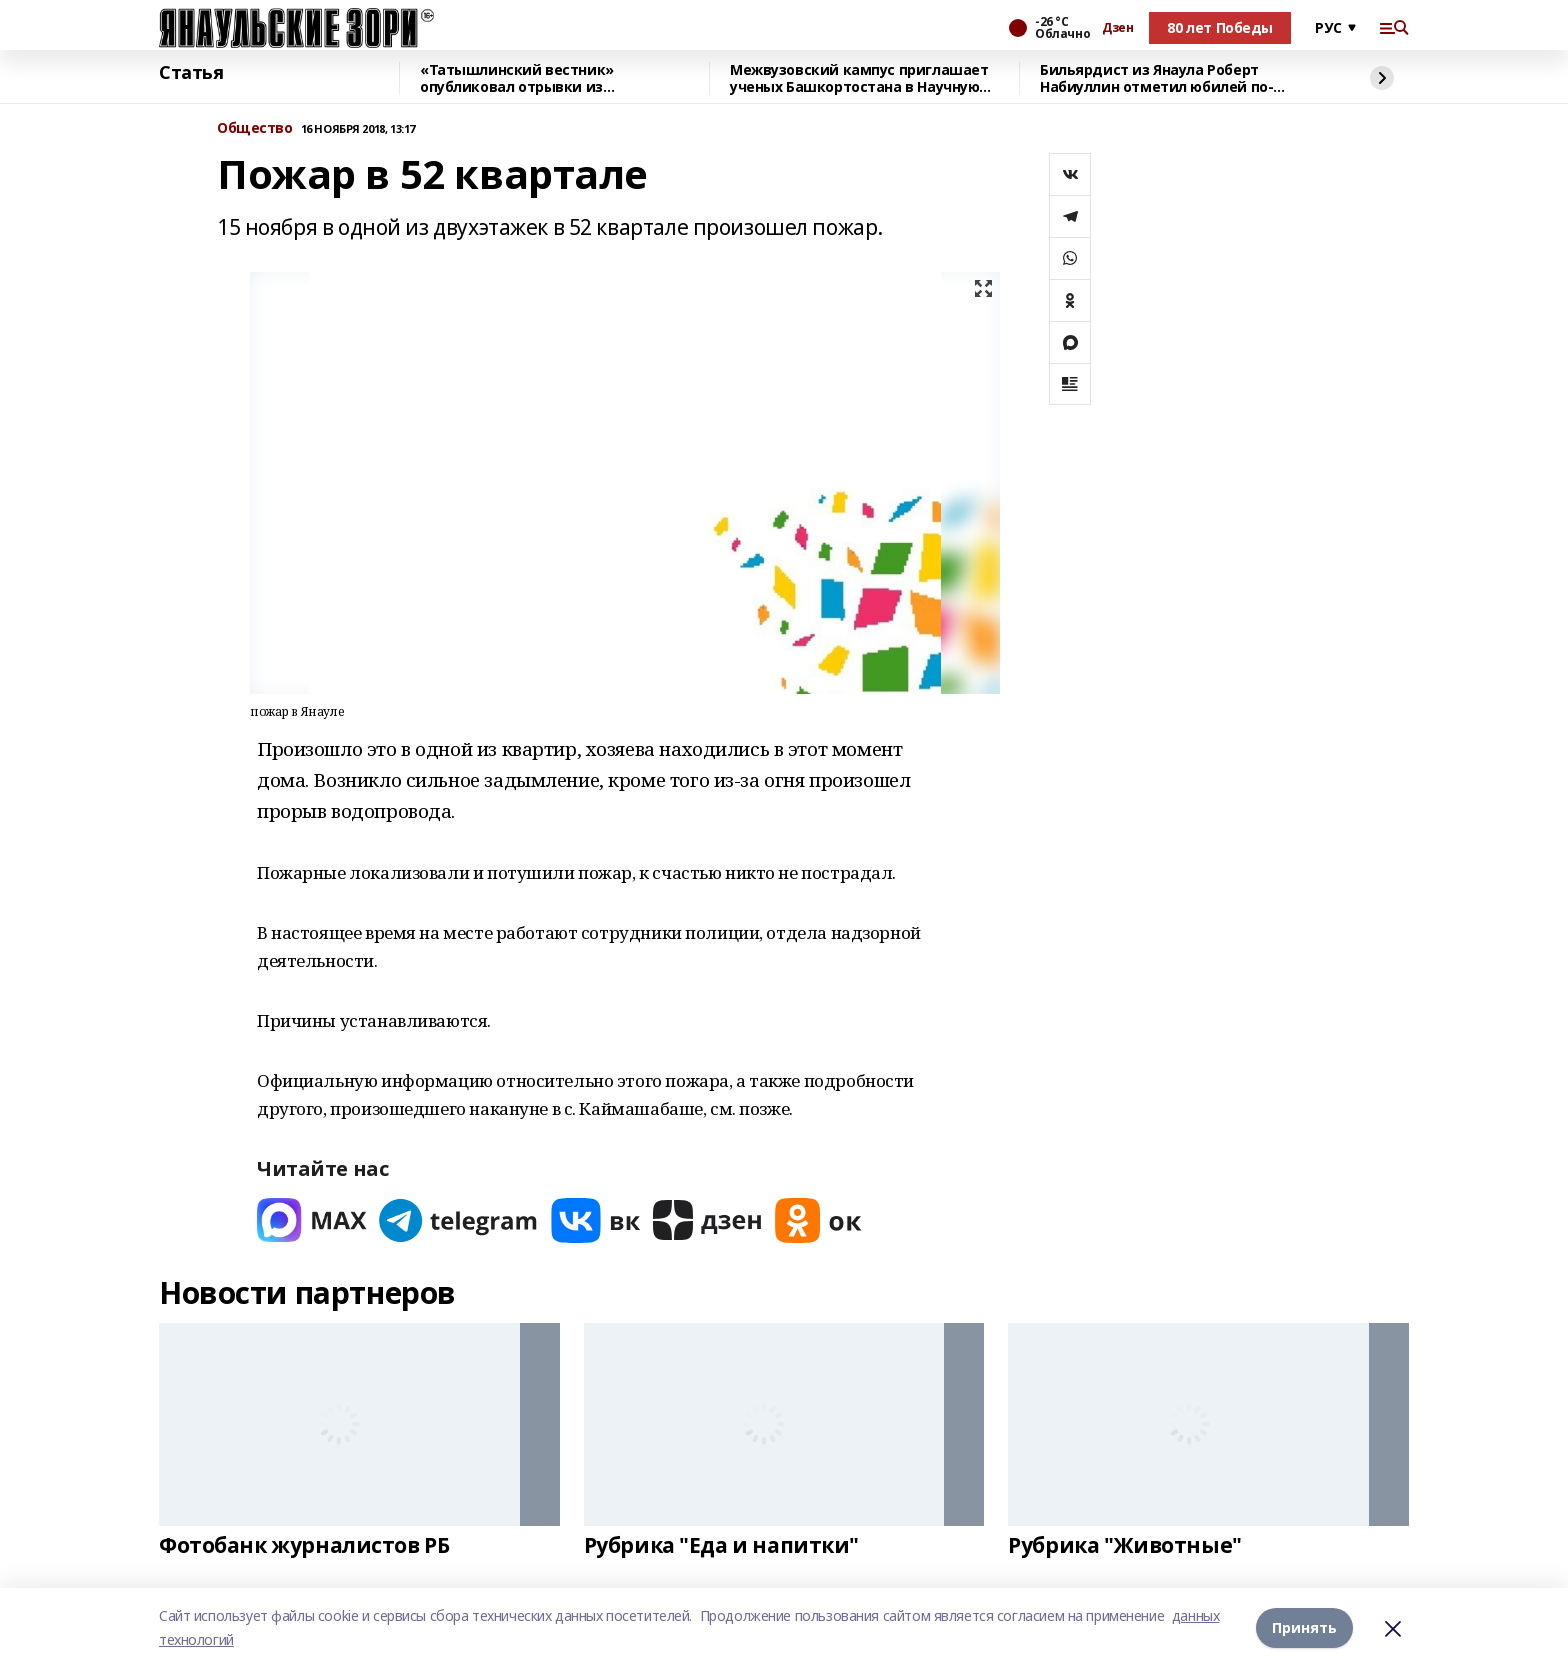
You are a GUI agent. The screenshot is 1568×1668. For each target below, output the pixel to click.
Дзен (1117, 28)
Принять (1304, 1627)
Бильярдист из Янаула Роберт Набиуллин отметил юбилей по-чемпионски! (1156, 78)
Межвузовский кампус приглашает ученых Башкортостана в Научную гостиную (859, 78)
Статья (191, 73)
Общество (255, 128)
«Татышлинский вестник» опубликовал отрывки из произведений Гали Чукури (519, 78)
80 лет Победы (1220, 27)
